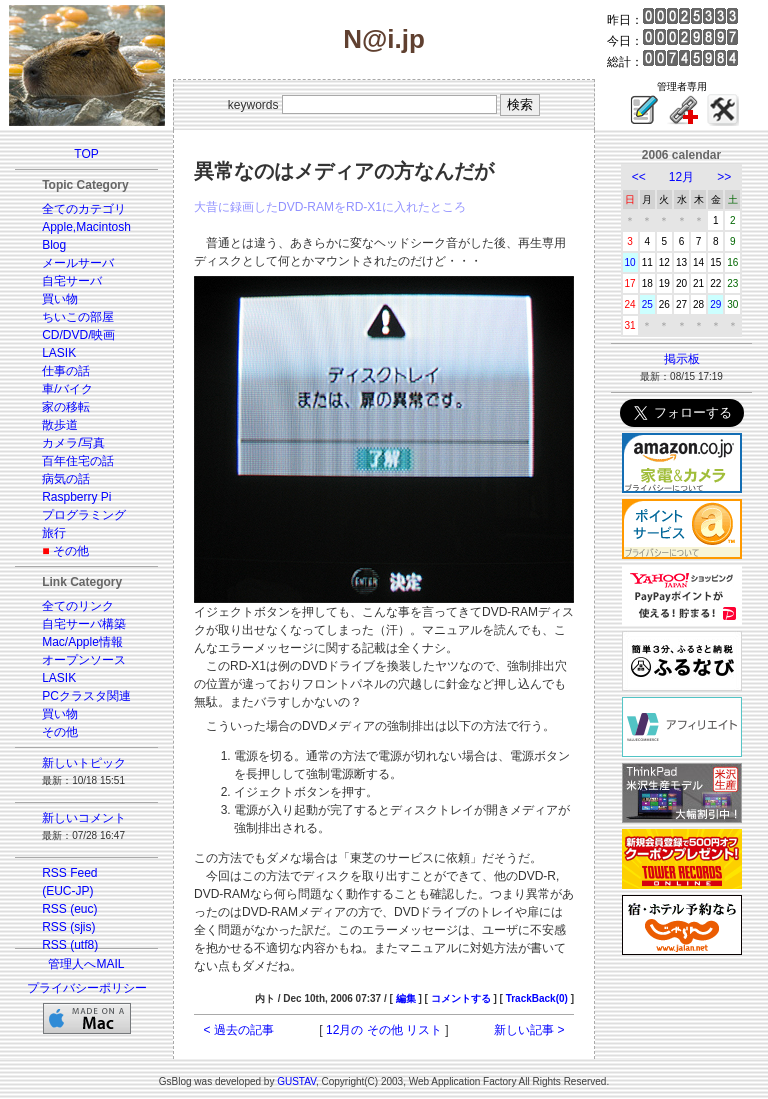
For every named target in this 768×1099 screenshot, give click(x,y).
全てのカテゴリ (84, 209)
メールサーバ (78, 263)
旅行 (54, 533)
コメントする (461, 998)
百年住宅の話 (78, 461)
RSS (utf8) (70, 945)
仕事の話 (66, 371)
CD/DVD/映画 (78, 335)
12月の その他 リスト (384, 1030)
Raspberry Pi (76, 497)
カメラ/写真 (73, 443)
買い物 (60, 299)
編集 (406, 998)
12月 (681, 177)
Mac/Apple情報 (82, 642)
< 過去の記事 (239, 1030)
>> (724, 177)
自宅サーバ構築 (84, 624)
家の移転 (66, 407)
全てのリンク (78, 606)
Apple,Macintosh (86, 227)
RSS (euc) (69, 909)
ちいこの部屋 (78, 317)
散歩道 (60, 425)
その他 (71, 551)
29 (715, 304)
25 (647, 304)
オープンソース (84, 660)
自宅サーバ (72, 281)
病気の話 (66, 479)
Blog (54, 245)
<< (639, 177)
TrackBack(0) (537, 998)
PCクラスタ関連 (86, 696)
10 (630, 262)
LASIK (59, 353)
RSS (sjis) (68, 927)
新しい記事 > (529, 1030)
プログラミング (84, 515)
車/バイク (67, 389)
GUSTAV (296, 1081)
